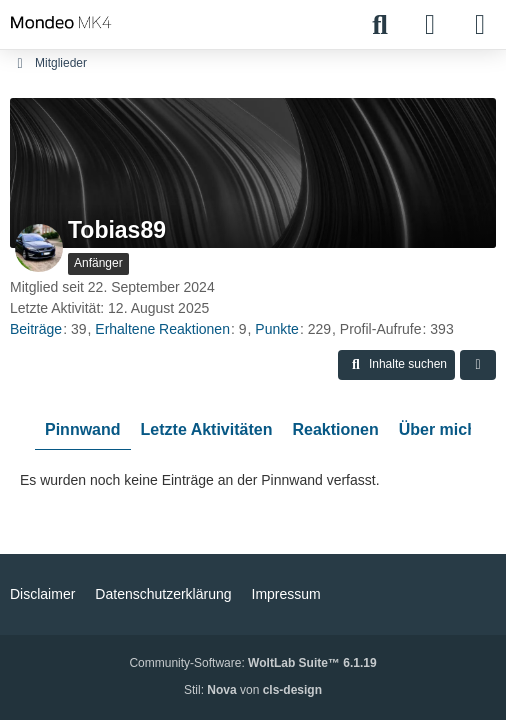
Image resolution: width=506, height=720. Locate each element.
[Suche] (380, 25)
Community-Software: (252, 663)
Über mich (438, 429)
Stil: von (253, 690)
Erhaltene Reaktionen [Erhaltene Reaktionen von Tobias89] (162, 329)
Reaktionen (335, 429)
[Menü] (480, 25)
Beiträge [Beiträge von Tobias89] (36, 329)
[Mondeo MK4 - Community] (61, 22)
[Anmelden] (430, 25)
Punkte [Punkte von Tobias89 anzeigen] (277, 329)
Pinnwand (83, 429)
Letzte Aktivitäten (207, 429)
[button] (396, 365)
